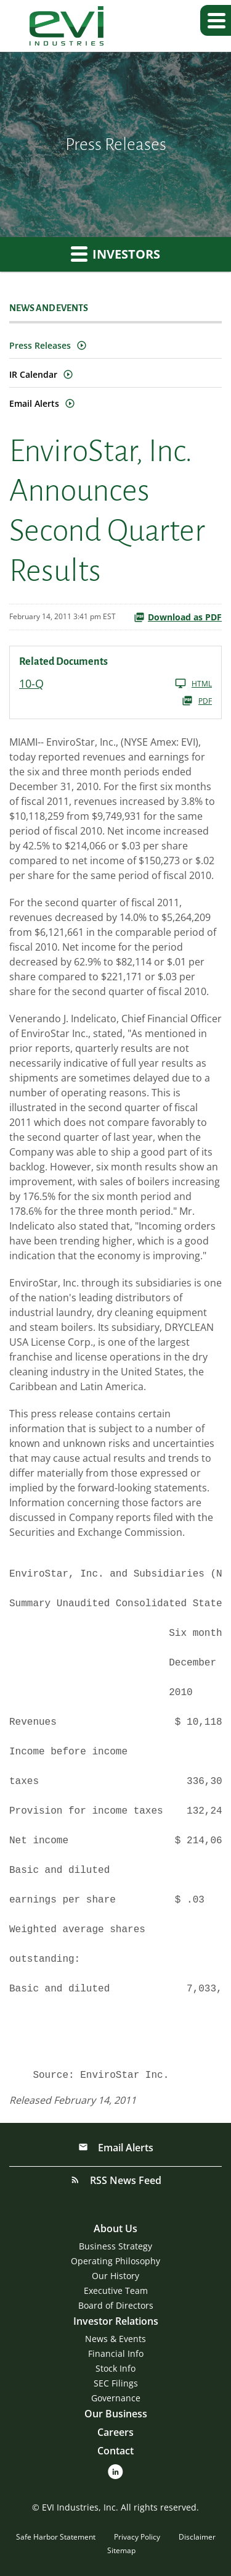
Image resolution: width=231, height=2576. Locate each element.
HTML (193, 683)
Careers (115, 2432)
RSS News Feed (124, 2180)
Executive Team (116, 2290)
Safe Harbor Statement (55, 2537)
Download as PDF (178, 617)
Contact (115, 2450)
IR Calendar (33, 374)
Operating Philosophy (115, 2261)
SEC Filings (116, 2383)
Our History (115, 2276)
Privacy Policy (137, 2537)
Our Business (115, 2413)
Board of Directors (115, 2305)
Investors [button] (115, 253)
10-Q (31, 683)
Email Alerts (34, 403)
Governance (115, 2398)
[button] (215, 20)
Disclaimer (197, 2537)
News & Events (115, 2339)
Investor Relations (115, 2321)
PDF (197, 700)
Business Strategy (115, 2246)
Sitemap (121, 2550)
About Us (115, 2228)
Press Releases (40, 345)
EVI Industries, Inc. (80, 2507)
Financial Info (116, 2353)
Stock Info (115, 2368)
